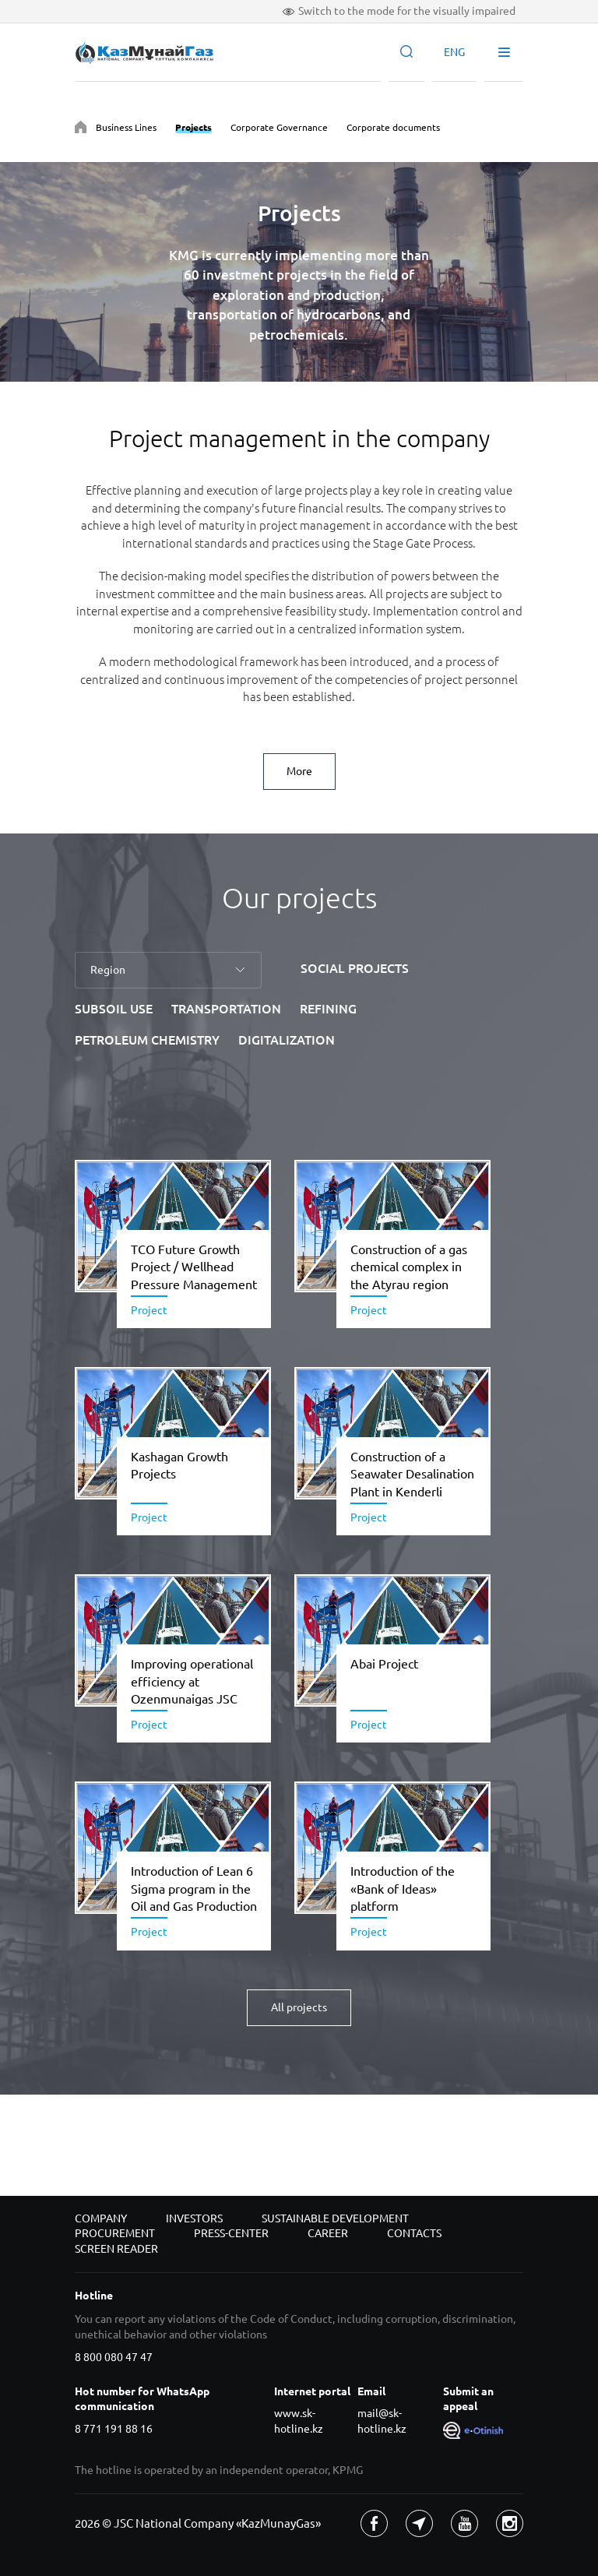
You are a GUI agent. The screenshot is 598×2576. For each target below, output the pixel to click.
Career (328, 2233)
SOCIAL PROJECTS (355, 968)
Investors (194, 2218)
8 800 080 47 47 (114, 2357)
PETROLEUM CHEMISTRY (147, 1040)
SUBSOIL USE (114, 1009)
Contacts (414, 2233)
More (299, 771)
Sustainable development (335, 2218)
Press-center (231, 2233)
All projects (299, 2007)
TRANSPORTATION (226, 1009)
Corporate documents (393, 127)
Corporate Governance (279, 127)
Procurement (115, 2233)
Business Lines (126, 127)
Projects (193, 127)
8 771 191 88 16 (114, 2429)
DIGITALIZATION (286, 1040)
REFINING (328, 1009)
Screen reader (116, 2249)
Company (101, 2218)
